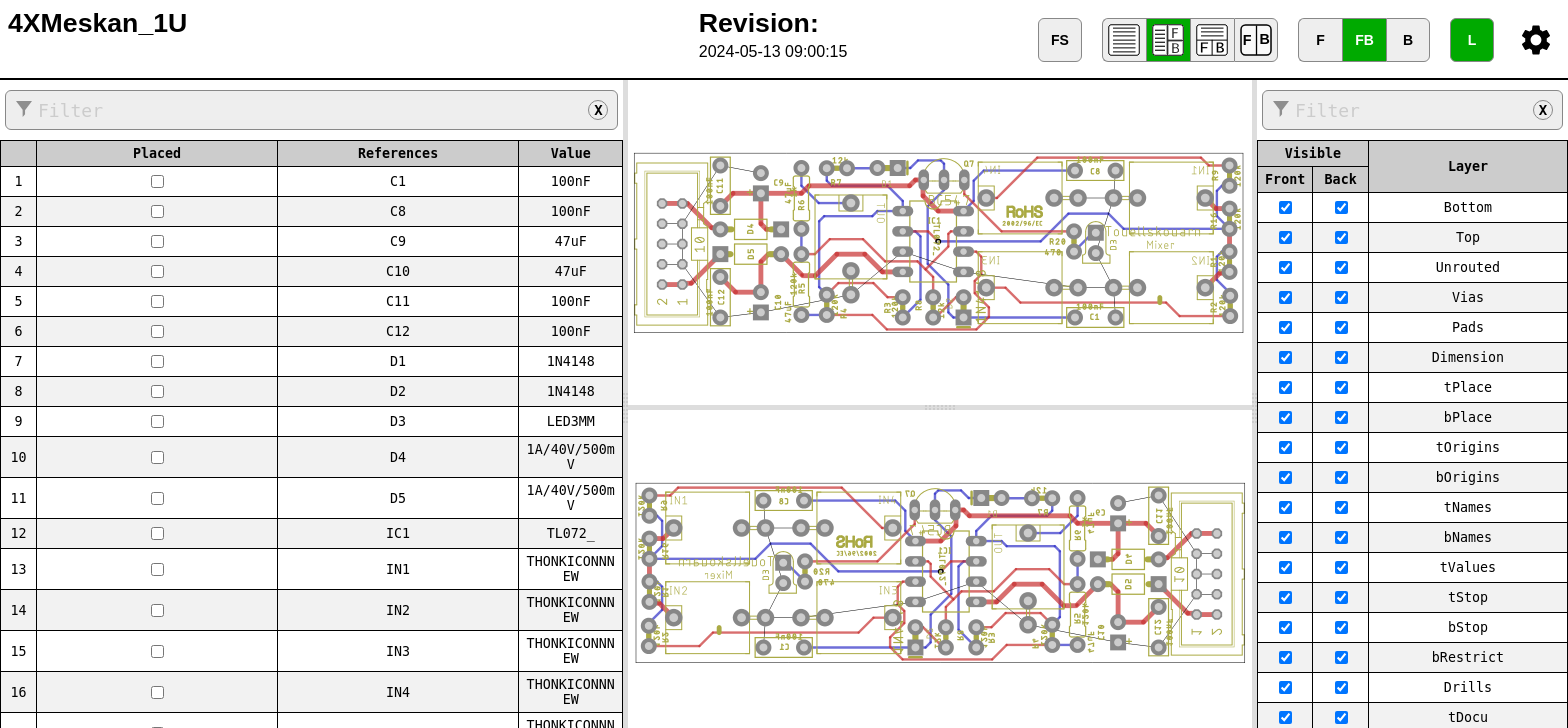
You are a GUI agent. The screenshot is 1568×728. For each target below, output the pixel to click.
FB (1364, 40)
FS (1060, 40)
